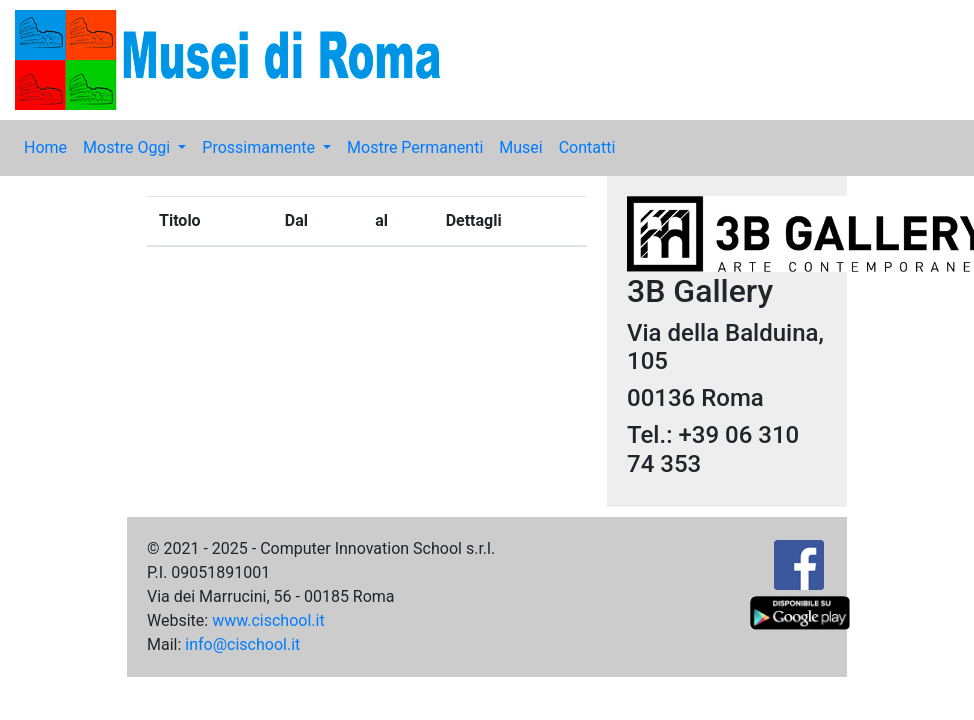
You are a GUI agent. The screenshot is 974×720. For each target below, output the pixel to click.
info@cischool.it (242, 644)
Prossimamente (260, 147)
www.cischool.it (268, 620)
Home (45, 147)
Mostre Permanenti (415, 147)
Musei (520, 147)
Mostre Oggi (128, 147)
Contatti (587, 147)
